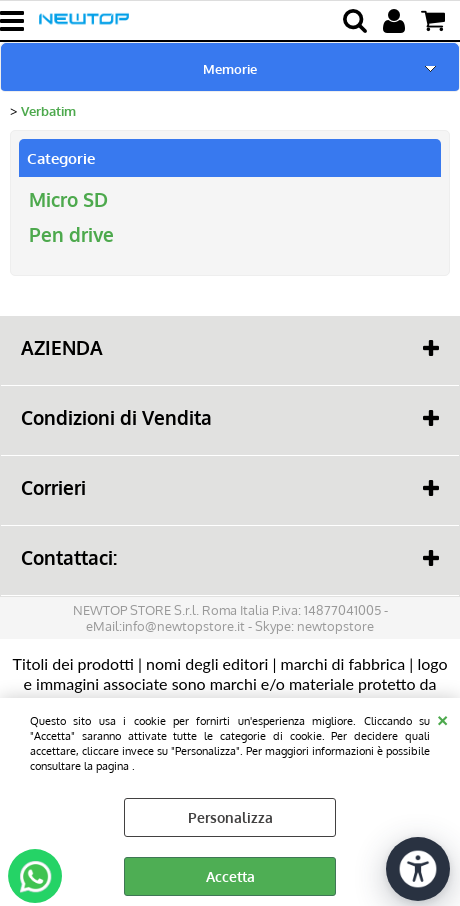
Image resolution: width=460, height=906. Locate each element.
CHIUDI (442, 718)
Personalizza (230, 817)
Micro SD (68, 199)
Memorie (230, 68)
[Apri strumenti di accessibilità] (418, 869)
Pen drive (71, 234)
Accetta (230, 876)
